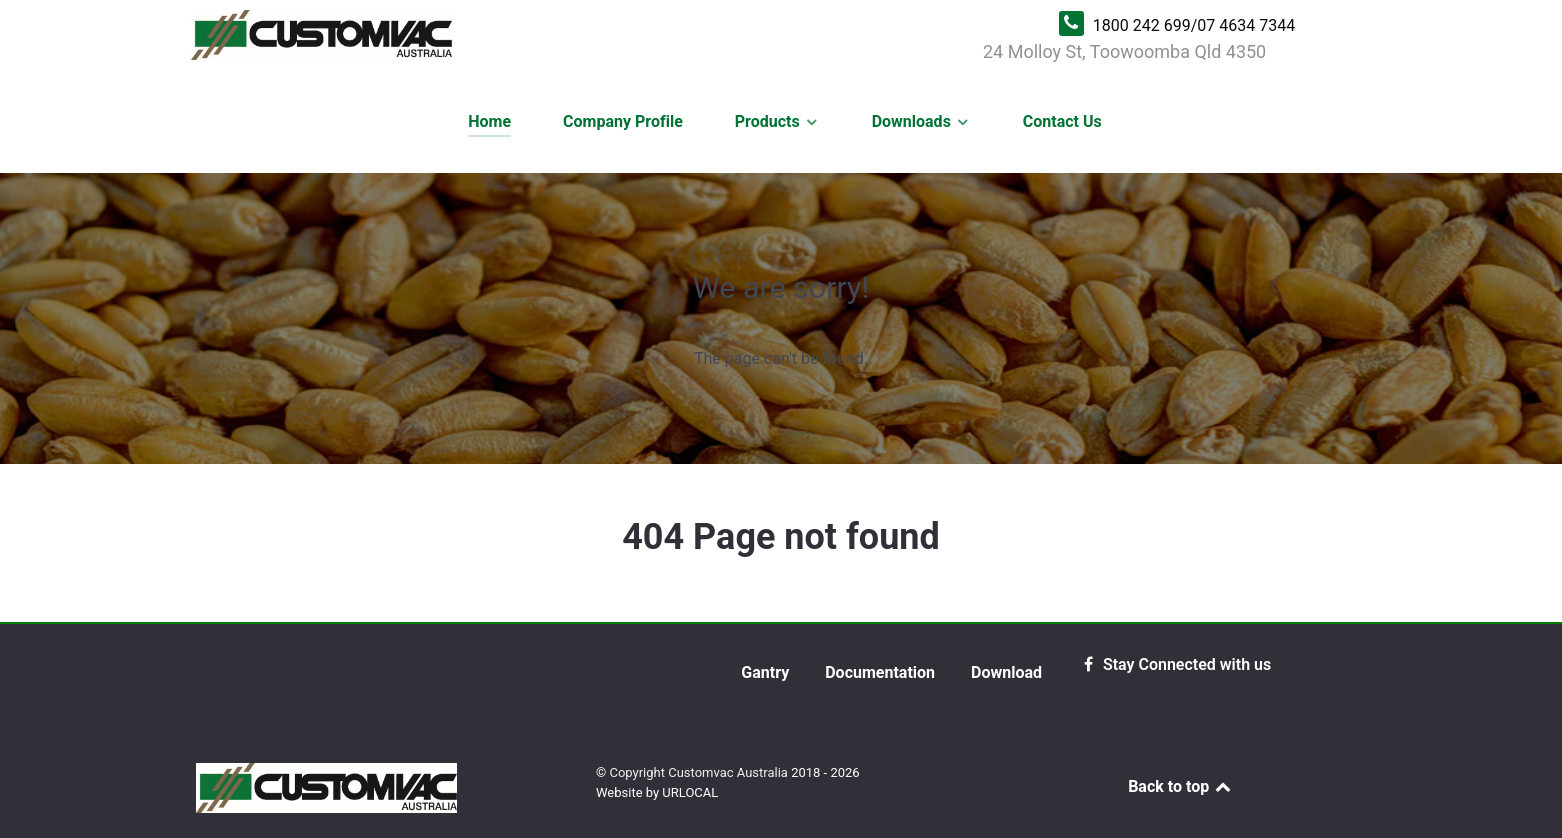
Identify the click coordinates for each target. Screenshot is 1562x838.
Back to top (1181, 786)
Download (1006, 672)
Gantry (765, 672)
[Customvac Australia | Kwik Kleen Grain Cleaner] (577, 35)
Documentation (880, 672)
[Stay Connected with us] (1175, 664)
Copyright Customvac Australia (700, 772)
